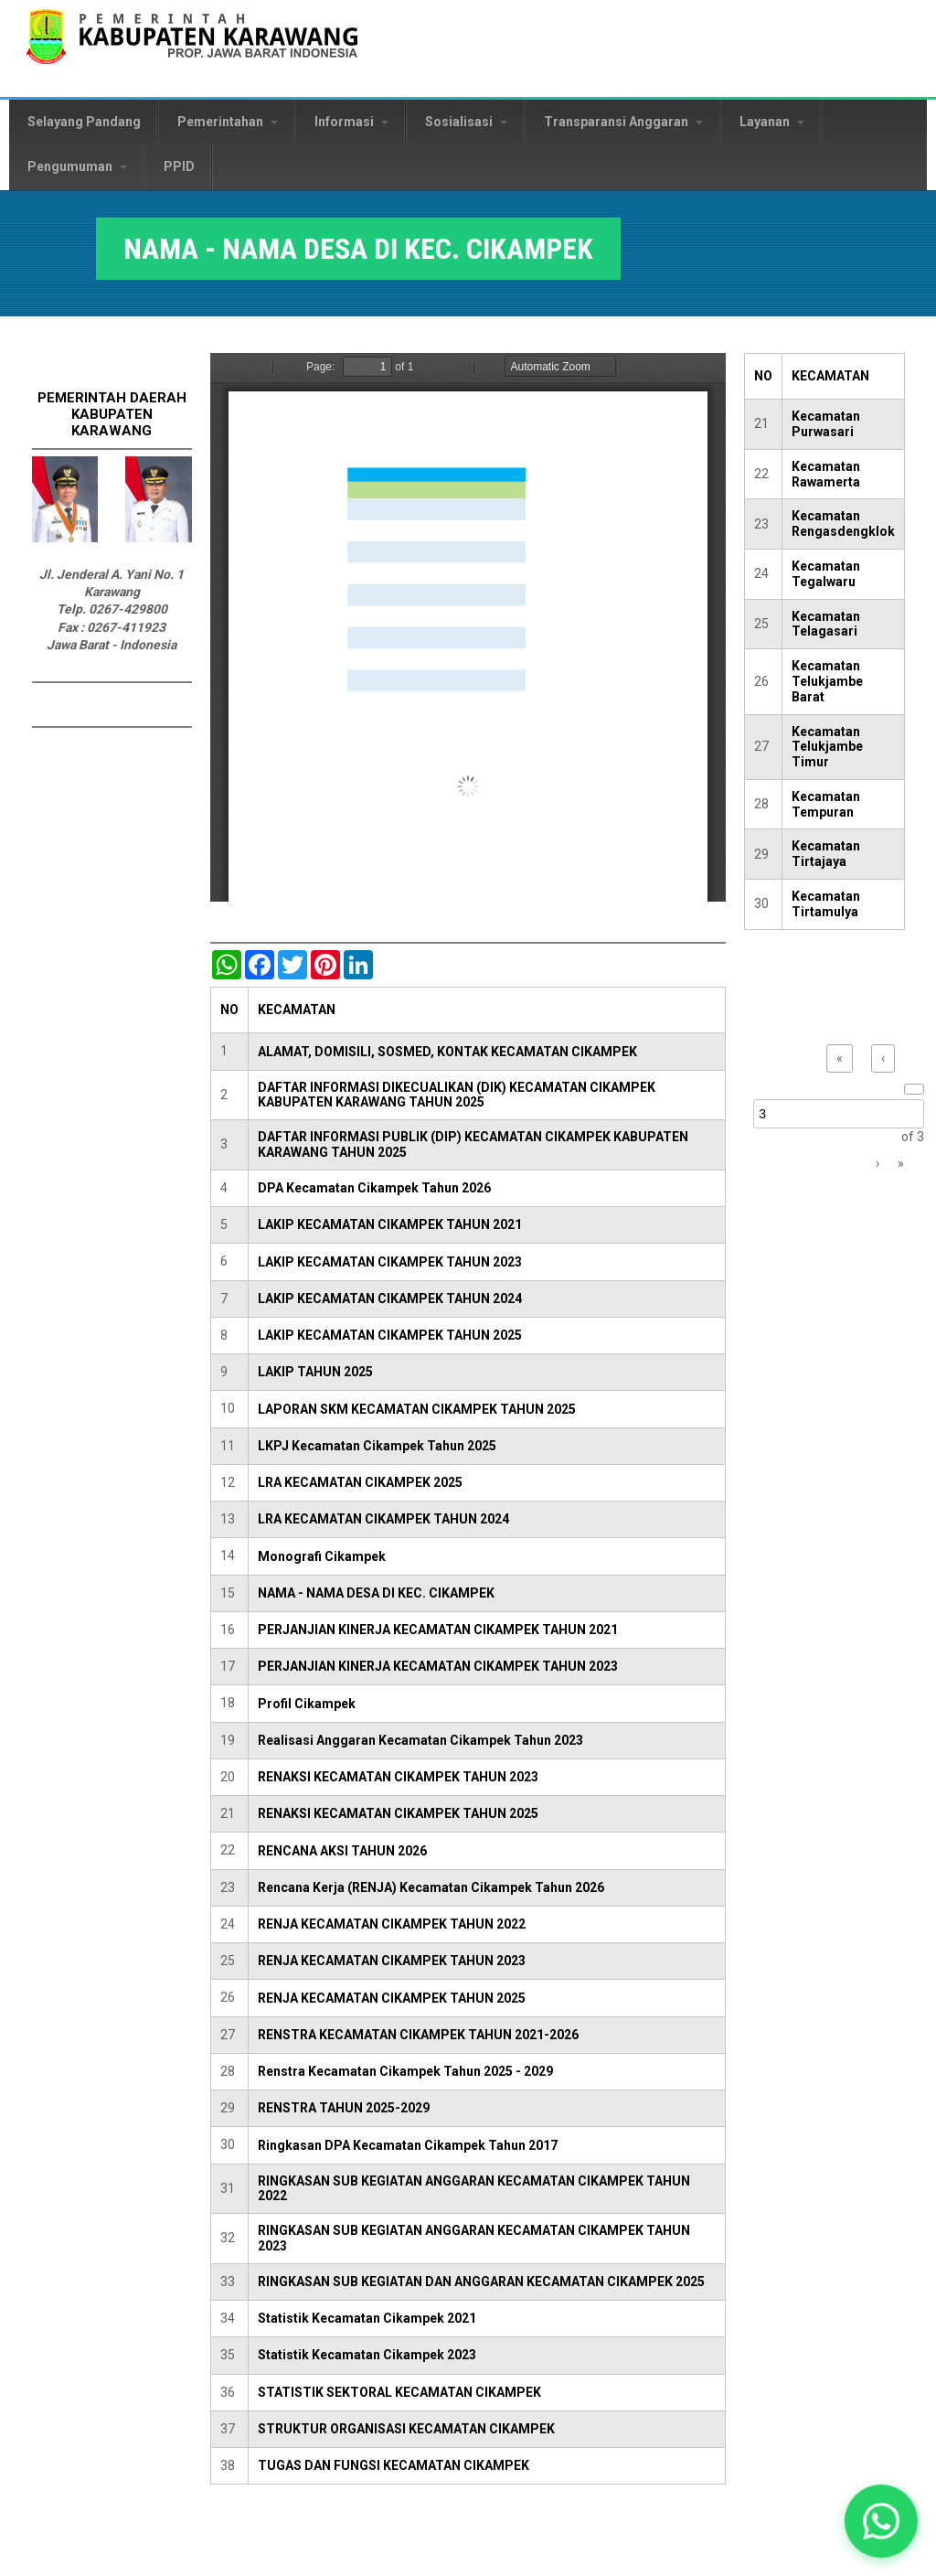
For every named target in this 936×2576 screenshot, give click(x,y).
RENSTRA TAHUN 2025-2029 (344, 2107)
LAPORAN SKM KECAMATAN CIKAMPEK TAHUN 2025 (417, 1409)
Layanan (771, 121)
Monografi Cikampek (322, 1556)
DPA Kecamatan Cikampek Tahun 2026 (374, 1188)
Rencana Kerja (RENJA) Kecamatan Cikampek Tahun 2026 (431, 1887)
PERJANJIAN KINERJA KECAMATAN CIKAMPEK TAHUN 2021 (438, 1629)
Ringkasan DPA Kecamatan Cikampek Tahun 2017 (408, 2145)
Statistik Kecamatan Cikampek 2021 (367, 2318)
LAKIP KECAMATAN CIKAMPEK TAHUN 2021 (390, 1224)
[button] (881, 2521)
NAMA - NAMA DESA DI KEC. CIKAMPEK (376, 1593)
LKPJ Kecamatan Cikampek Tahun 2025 (377, 1445)
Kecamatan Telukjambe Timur (827, 747)
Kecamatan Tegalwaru (826, 574)
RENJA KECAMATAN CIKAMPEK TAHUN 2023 (392, 1960)
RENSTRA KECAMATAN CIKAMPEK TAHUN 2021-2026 (418, 2034)
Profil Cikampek (307, 1703)
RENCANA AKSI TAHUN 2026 (342, 1851)
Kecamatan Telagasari (826, 624)
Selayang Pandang (84, 121)
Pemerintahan (227, 121)
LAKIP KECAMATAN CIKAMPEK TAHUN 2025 (390, 1335)
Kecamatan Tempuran (826, 804)
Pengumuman (77, 166)
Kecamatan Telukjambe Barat (827, 681)
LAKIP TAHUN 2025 (315, 1371)
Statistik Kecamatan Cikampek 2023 (367, 2354)
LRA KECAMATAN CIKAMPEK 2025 (360, 1482)
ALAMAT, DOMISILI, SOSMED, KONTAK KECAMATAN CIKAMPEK (447, 1051)
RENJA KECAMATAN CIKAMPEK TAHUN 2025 (392, 1998)
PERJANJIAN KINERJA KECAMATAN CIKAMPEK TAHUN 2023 (438, 1666)
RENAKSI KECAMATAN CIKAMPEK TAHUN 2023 (398, 1776)
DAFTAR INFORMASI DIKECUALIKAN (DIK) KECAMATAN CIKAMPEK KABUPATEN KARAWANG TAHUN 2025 (456, 1095)
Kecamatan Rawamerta (826, 474)
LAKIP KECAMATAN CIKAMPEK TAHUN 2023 (390, 1262)
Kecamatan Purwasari (826, 424)
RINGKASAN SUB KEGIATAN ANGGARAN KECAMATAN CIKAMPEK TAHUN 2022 (474, 2189)
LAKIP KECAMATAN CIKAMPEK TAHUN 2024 (390, 1298)
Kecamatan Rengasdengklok (843, 523)
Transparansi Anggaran (623, 121)
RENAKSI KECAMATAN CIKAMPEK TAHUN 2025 (398, 1813)
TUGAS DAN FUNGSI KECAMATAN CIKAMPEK (393, 2465)
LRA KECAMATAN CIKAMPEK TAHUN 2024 (383, 1519)
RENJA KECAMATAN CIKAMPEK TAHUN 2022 (392, 1924)
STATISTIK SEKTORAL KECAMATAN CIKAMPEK (399, 2392)
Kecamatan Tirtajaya (826, 854)
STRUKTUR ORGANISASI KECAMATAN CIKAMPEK (406, 2428)
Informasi (351, 121)
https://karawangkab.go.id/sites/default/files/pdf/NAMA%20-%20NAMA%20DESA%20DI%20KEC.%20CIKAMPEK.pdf (468, 627)
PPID (179, 166)
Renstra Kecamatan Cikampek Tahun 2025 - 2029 (405, 2071)
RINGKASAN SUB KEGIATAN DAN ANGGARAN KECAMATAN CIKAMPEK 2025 (481, 2281)
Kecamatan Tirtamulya (826, 904)
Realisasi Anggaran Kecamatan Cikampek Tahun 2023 (420, 1740)
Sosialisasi (466, 121)
